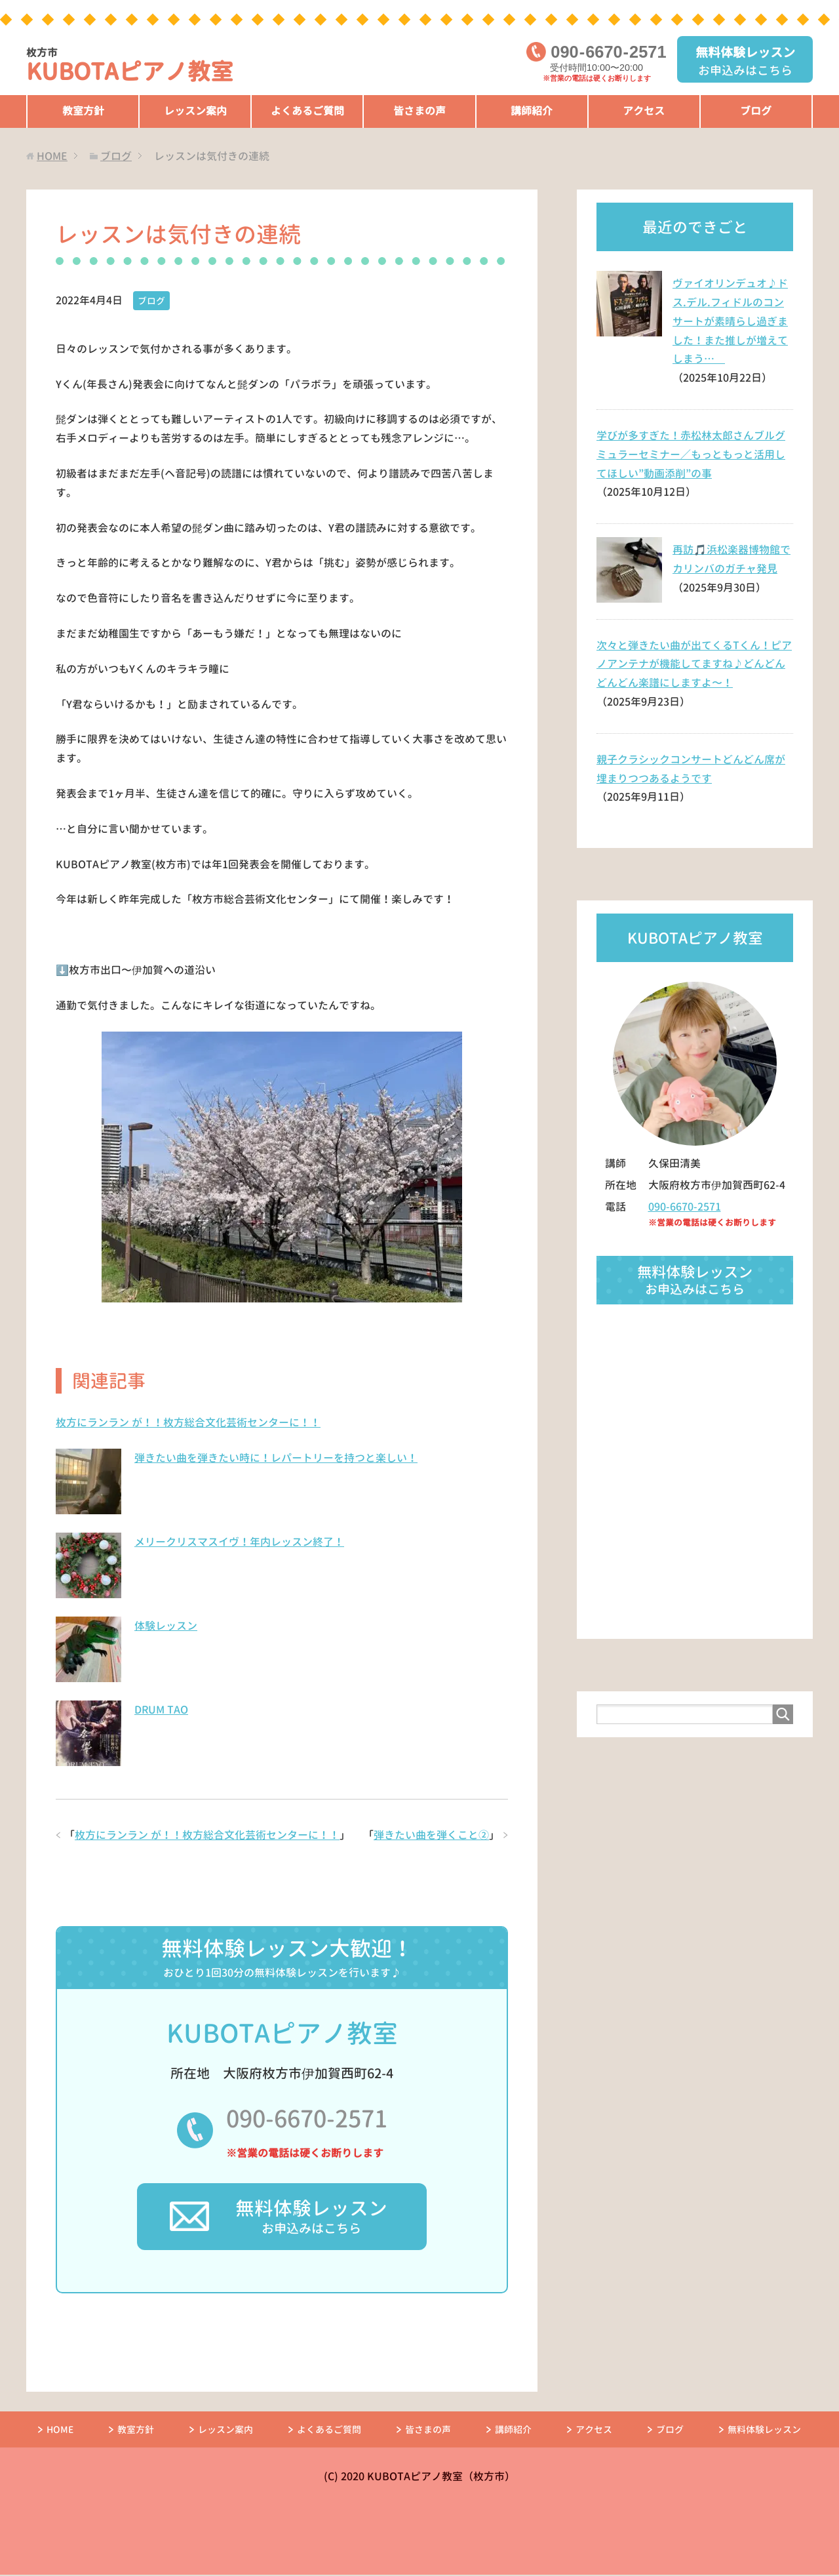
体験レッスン (165, 1625)
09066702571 (608, 52)
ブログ (755, 111)
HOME (60, 2431)
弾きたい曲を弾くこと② (431, 1834)
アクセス (644, 111)
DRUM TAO (161, 1709)
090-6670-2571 (306, 2119)
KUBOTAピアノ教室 (132, 66)
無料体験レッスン (764, 2431)
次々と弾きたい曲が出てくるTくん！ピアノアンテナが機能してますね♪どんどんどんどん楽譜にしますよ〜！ (694, 664)
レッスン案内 (195, 111)
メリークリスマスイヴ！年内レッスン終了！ (239, 1541)
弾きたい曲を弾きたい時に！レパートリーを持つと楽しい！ (276, 1457)
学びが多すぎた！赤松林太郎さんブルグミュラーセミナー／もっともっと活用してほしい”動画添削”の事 (690, 454)
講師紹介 (532, 111)
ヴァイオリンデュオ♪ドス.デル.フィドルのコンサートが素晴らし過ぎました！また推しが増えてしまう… (730, 321)
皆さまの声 (419, 111)
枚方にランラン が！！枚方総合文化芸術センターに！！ (188, 1422)
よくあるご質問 (307, 111)
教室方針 (83, 111)
